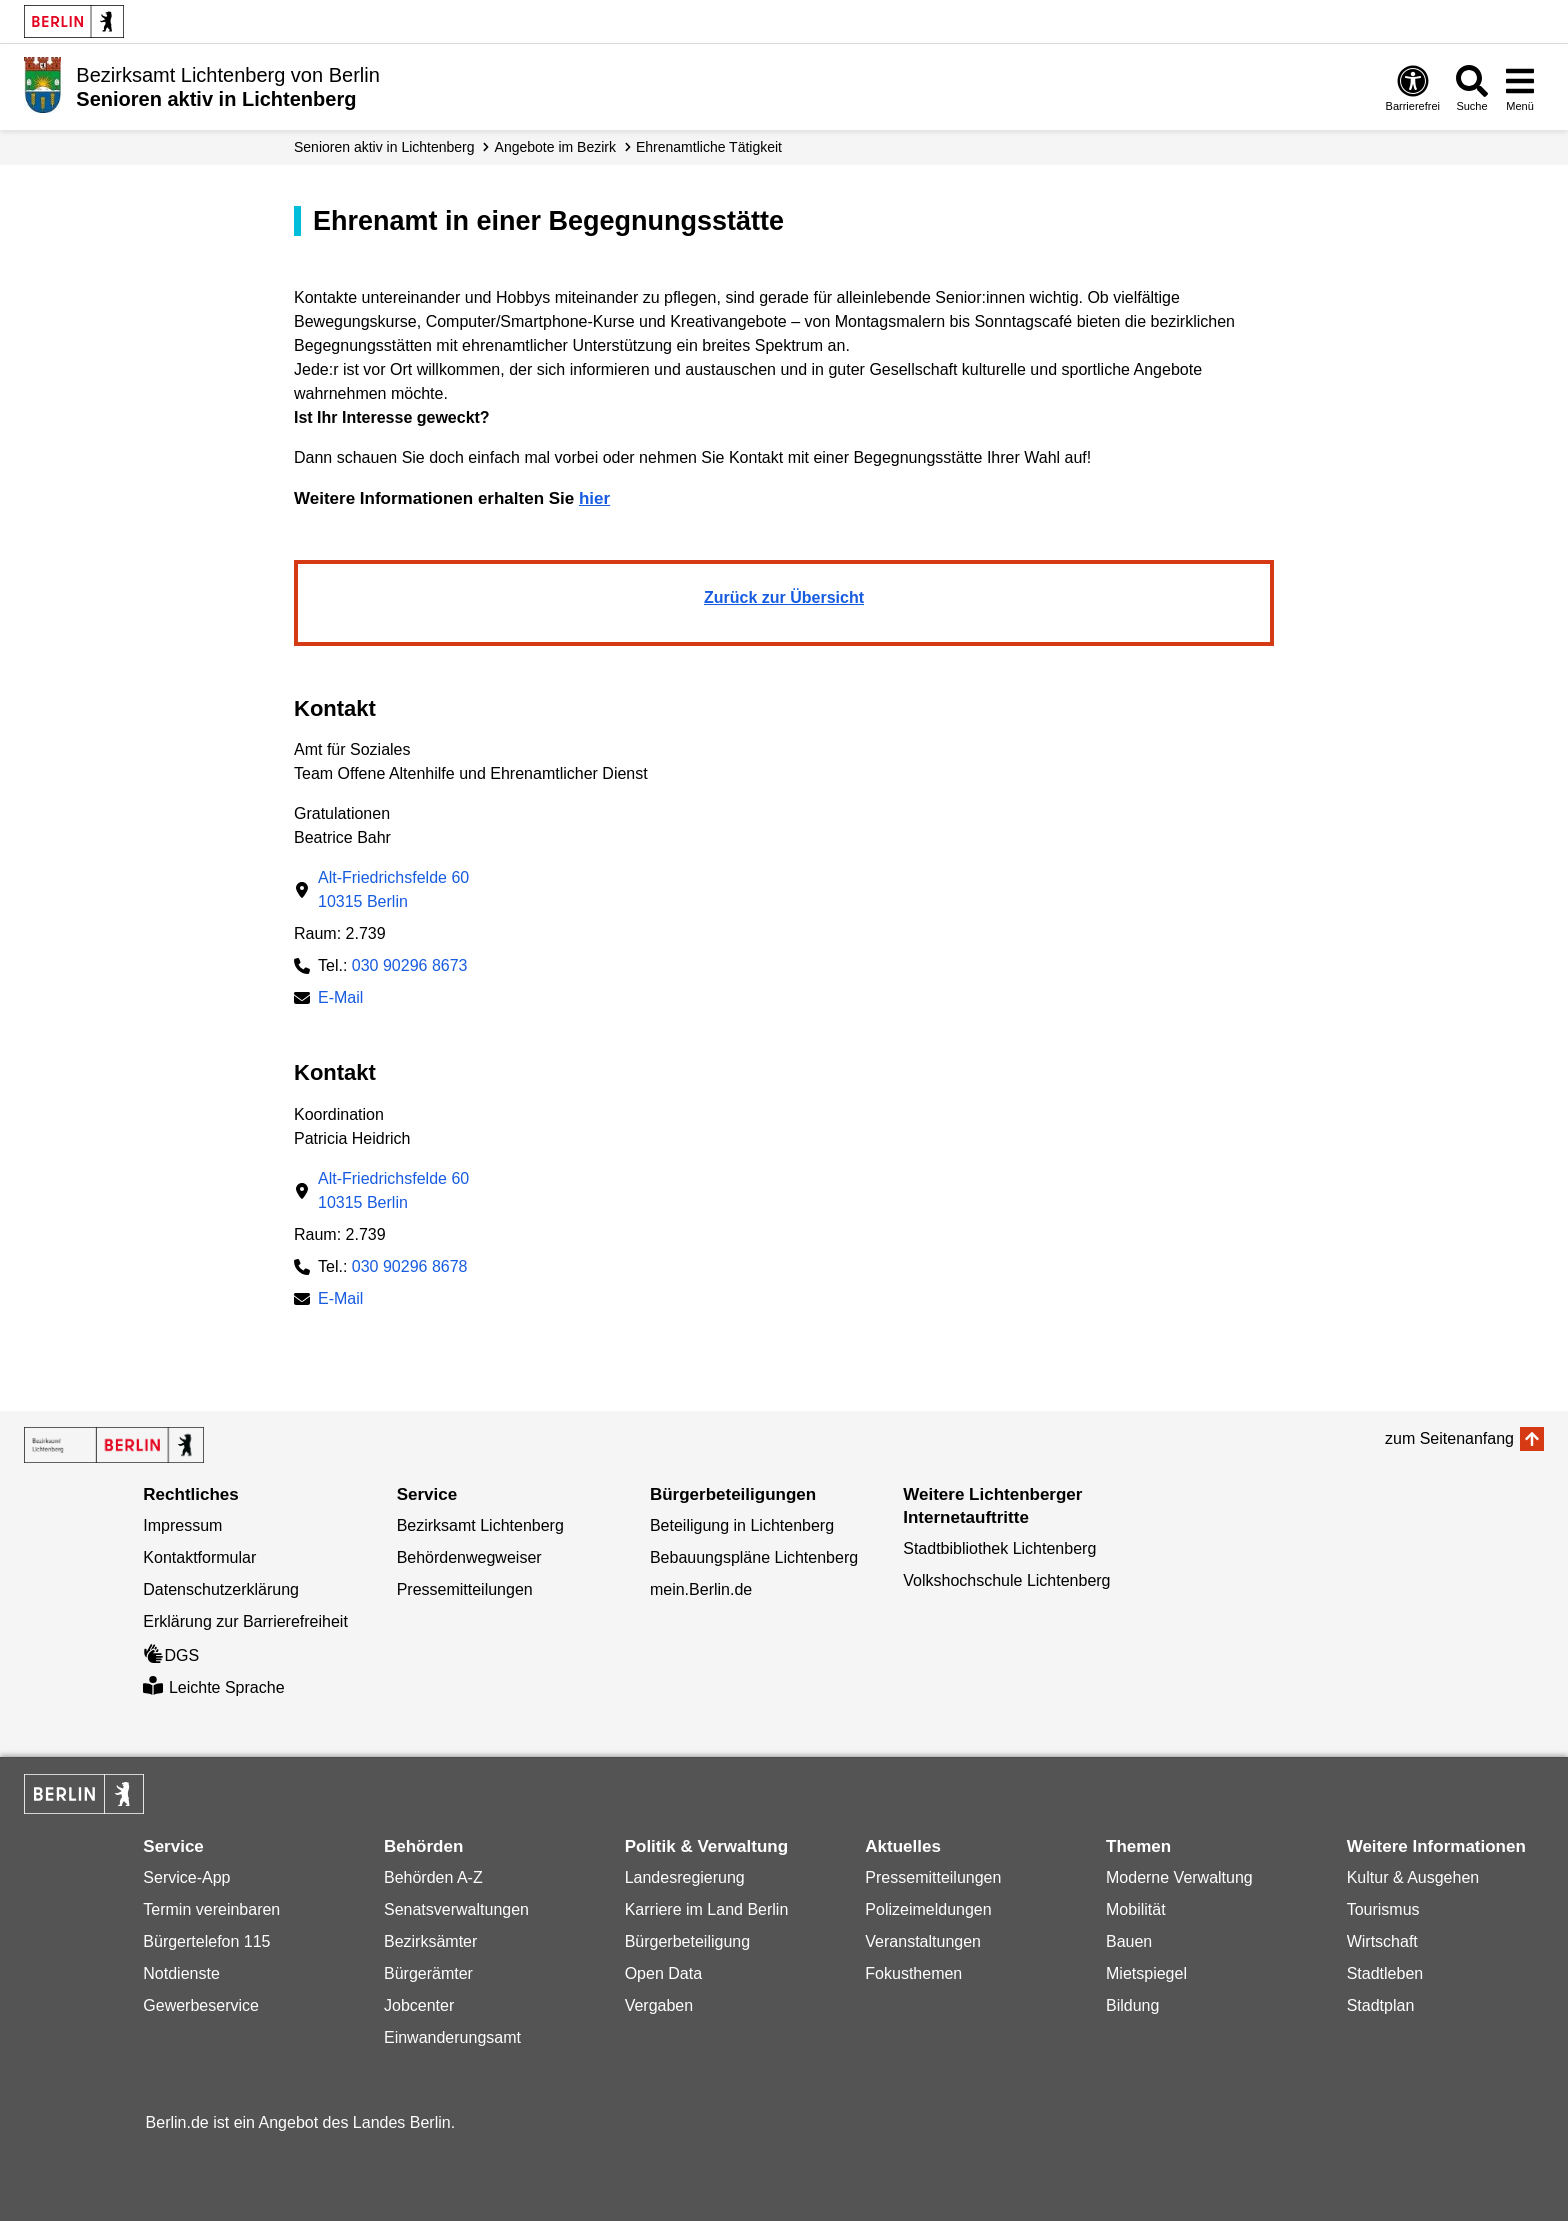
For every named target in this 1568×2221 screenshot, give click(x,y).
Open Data (663, 1973)
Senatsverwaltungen (456, 1909)
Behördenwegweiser (469, 1557)
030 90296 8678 (410, 1266)
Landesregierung (685, 1877)
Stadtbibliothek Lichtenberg (999, 1548)
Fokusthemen (913, 1973)
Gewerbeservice (201, 2005)
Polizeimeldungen (928, 1909)
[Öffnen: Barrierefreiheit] (1413, 87)
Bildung (1132, 2005)
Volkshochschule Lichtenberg (1006, 1580)
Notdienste (181, 1973)
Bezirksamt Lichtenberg (480, 1525)
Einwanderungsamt (452, 2037)
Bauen (1129, 1941)
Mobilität (1136, 1909)
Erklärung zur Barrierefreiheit (245, 1621)
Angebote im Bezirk (555, 147)
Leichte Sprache (213, 1687)
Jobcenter (419, 2005)
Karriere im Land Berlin (707, 1909)
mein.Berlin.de (701, 1589)
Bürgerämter (428, 1973)
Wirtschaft (1382, 1941)
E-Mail (340, 999)
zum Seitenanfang (1449, 1438)
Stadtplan (1381, 2005)
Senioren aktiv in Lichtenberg (384, 147)
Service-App (186, 1877)
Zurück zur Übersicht (784, 597)
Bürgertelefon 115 (206, 1941)
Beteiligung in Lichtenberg (742, 1525)
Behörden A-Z (433, 1877)
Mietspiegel (1146, 1973)
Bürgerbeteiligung (687, 1941)
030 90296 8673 (410, 965)
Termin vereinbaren (211, 1909)
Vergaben (659, 2005)
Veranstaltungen (923, 1941)
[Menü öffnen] (1520, 87)
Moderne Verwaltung (1179, 1877)
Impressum (182, 1525)
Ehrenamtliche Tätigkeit (709, 147)
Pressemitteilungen (465, 1589)
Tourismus (1383, 1909)
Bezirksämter (430, 1941)
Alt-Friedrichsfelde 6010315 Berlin (393, 889)
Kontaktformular (199, 1557)
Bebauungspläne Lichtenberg (754, 1557)
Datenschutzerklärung (221, 1589)
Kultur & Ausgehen (1413, 1877)
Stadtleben (1385, 1973)
